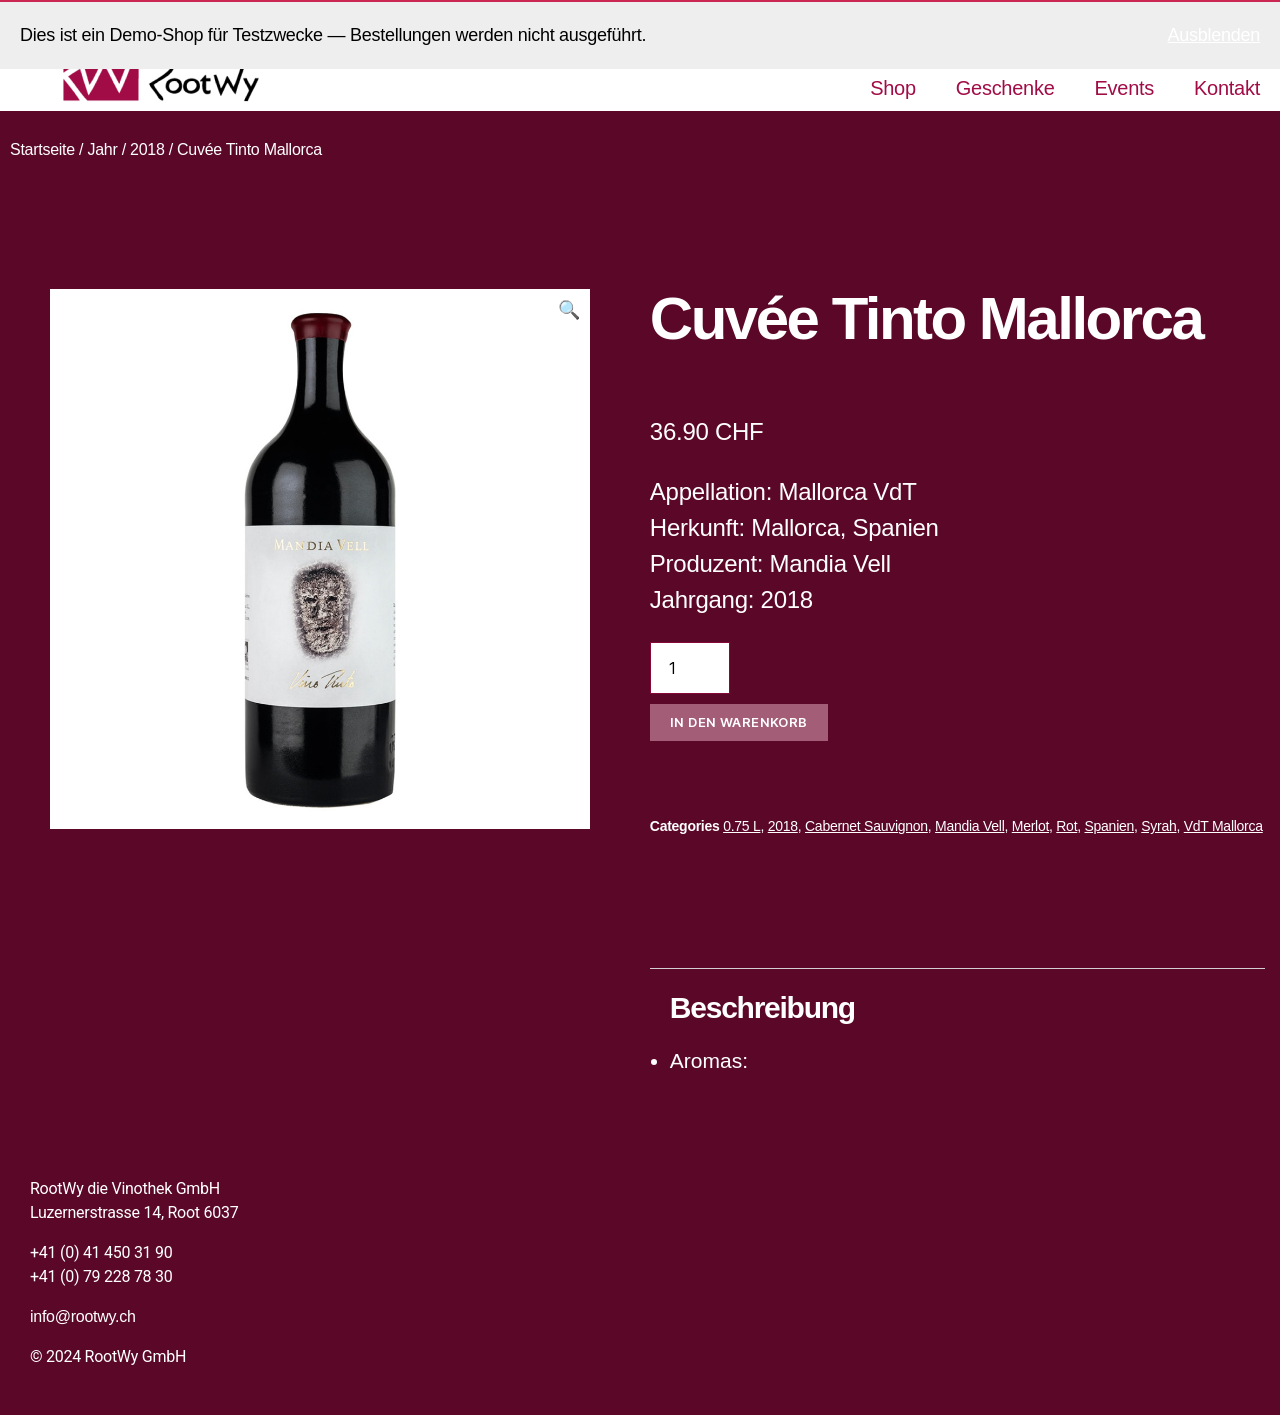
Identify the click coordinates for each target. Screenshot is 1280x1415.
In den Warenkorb (739, 722)
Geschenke (1005, 88)
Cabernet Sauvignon (866, 826)
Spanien (1110, 826)
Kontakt (1227, 88)
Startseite (42, 149)
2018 (147, 149)
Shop (893, 88)
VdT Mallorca (1223, 826)
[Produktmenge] (690, 668)
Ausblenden (1214, 35)
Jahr (102, 149)
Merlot (1030, 826)
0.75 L (741, 826)
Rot (1066, 826)
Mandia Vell (969, 826)
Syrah (1158, 826)
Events (1125, 88)
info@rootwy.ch (83, 1316)
